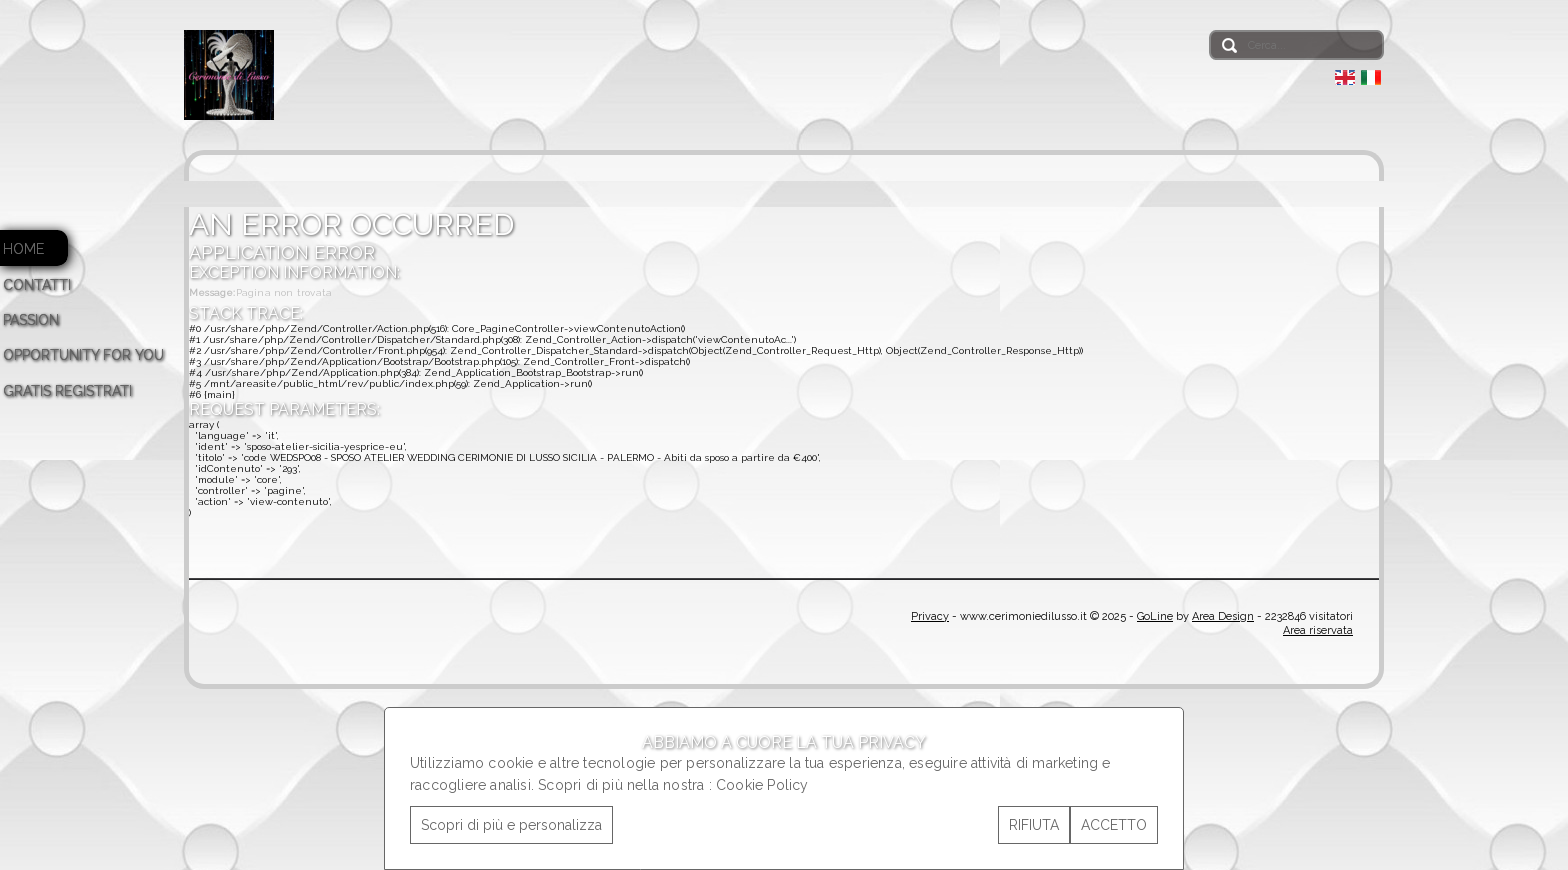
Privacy (930, 616)
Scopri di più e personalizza (511, 825)
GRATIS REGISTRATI (67, 391)
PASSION (31, 320)
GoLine (1155, 616)
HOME (23, 249)
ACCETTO (1114, 825)
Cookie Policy (762, 785)
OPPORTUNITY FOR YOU (83, 355)
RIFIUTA (1034, 825)
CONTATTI (37, 285)
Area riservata (1318, 630)
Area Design (1223, 616)
